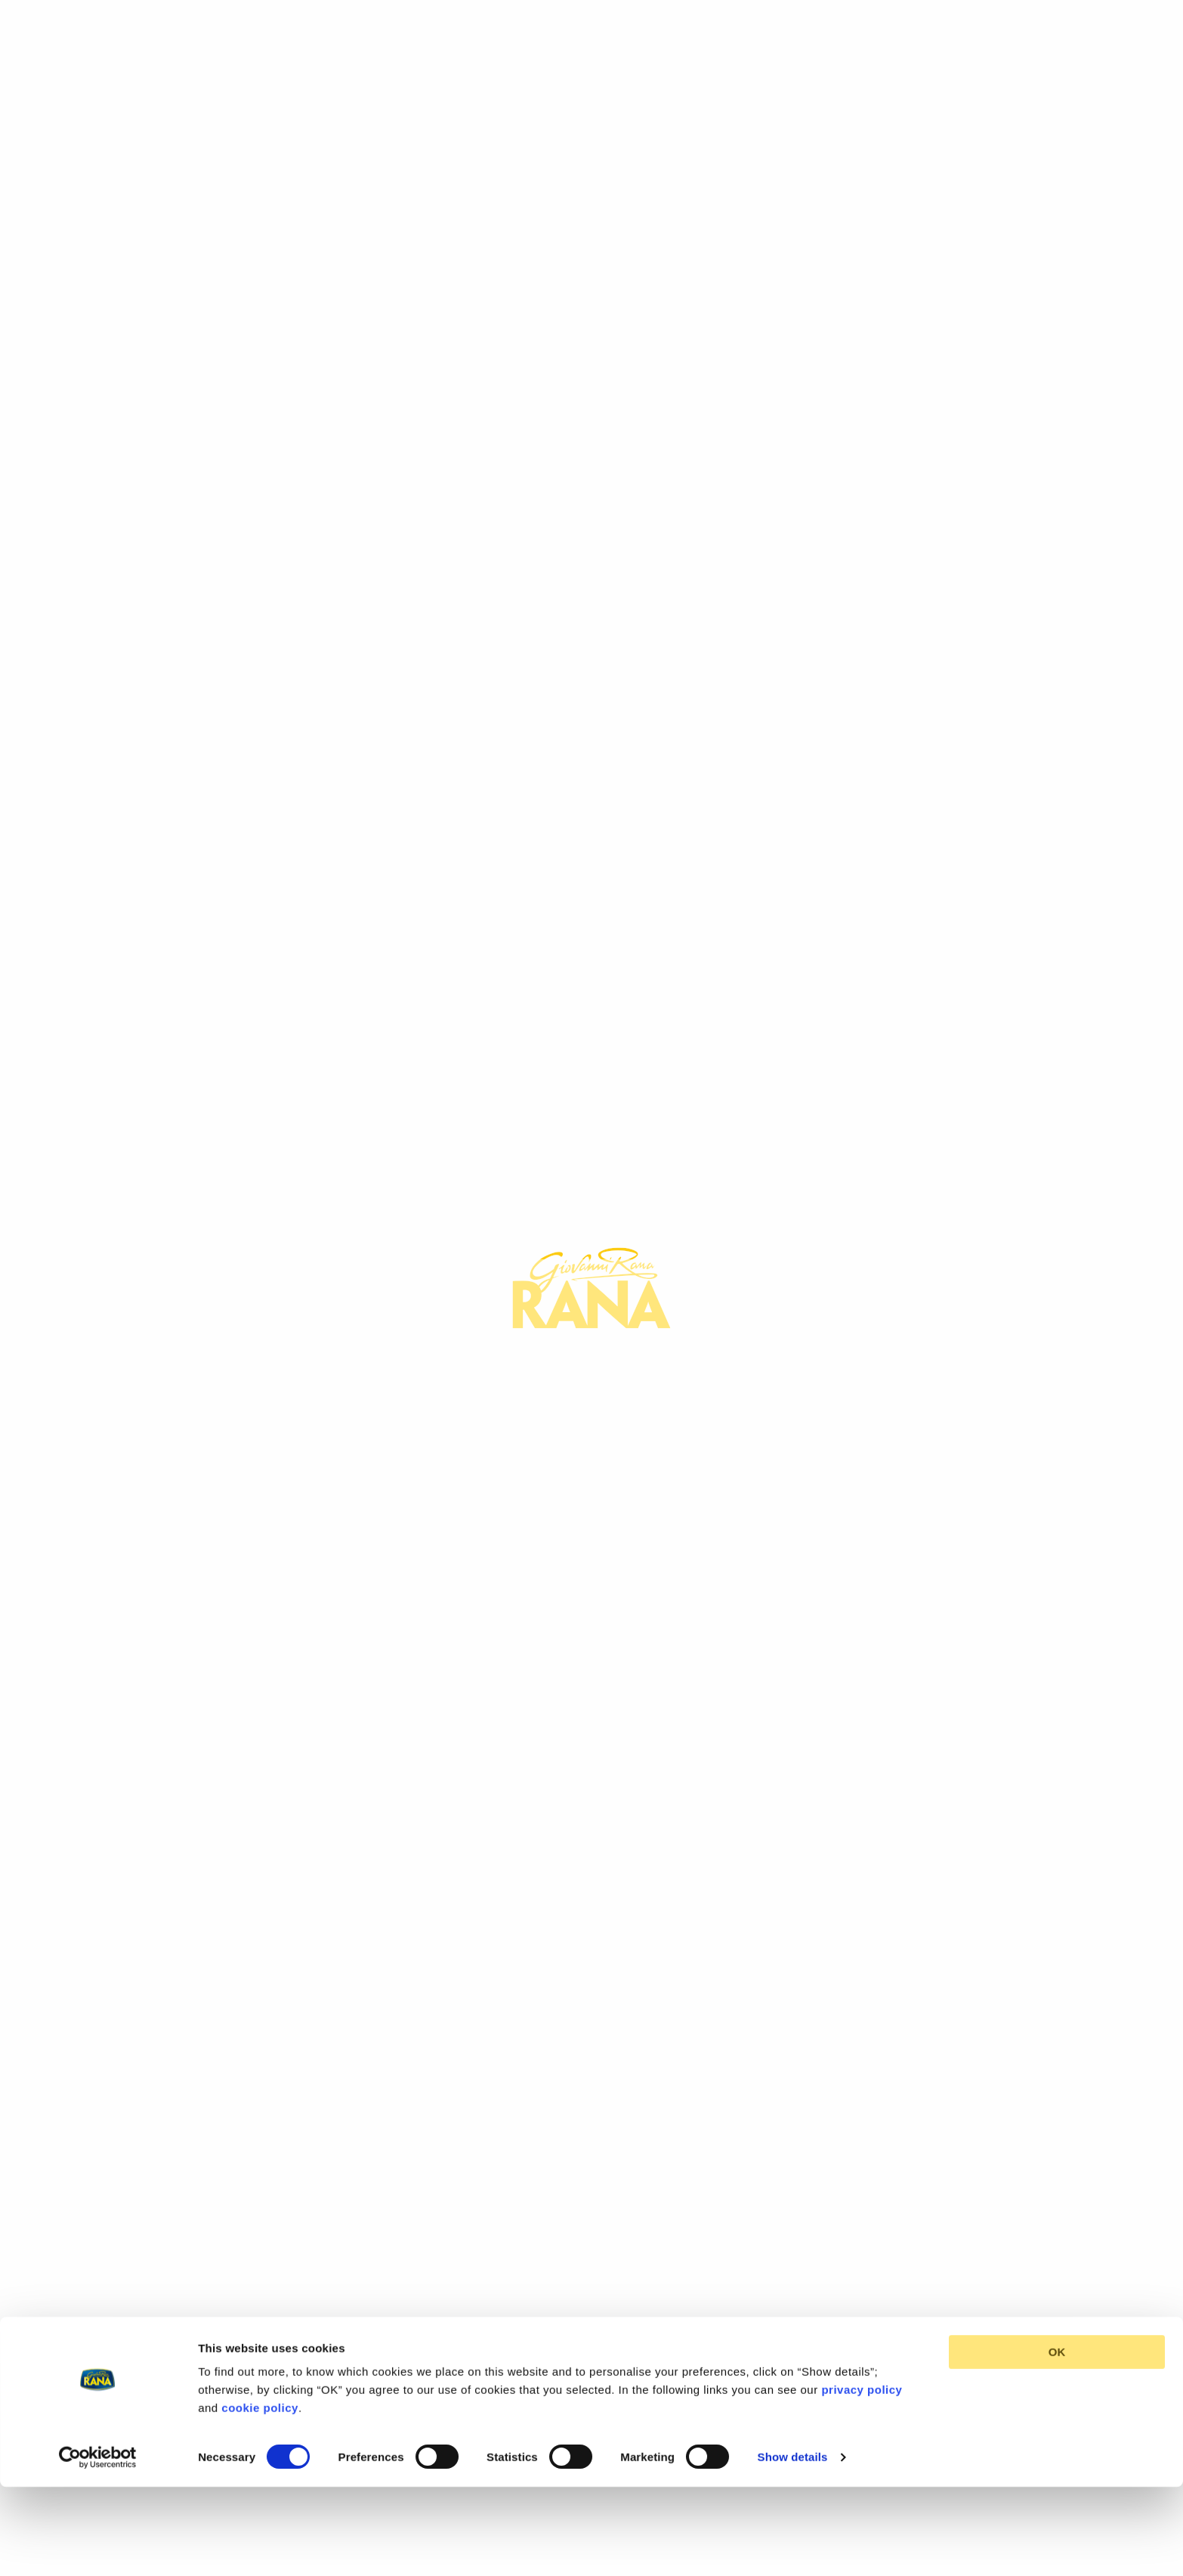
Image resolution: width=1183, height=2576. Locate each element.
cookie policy (259, 2327)
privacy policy (861, 2309)
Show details (793, 2376)
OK (1057, 2272)
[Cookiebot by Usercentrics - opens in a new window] (98, 2376)
